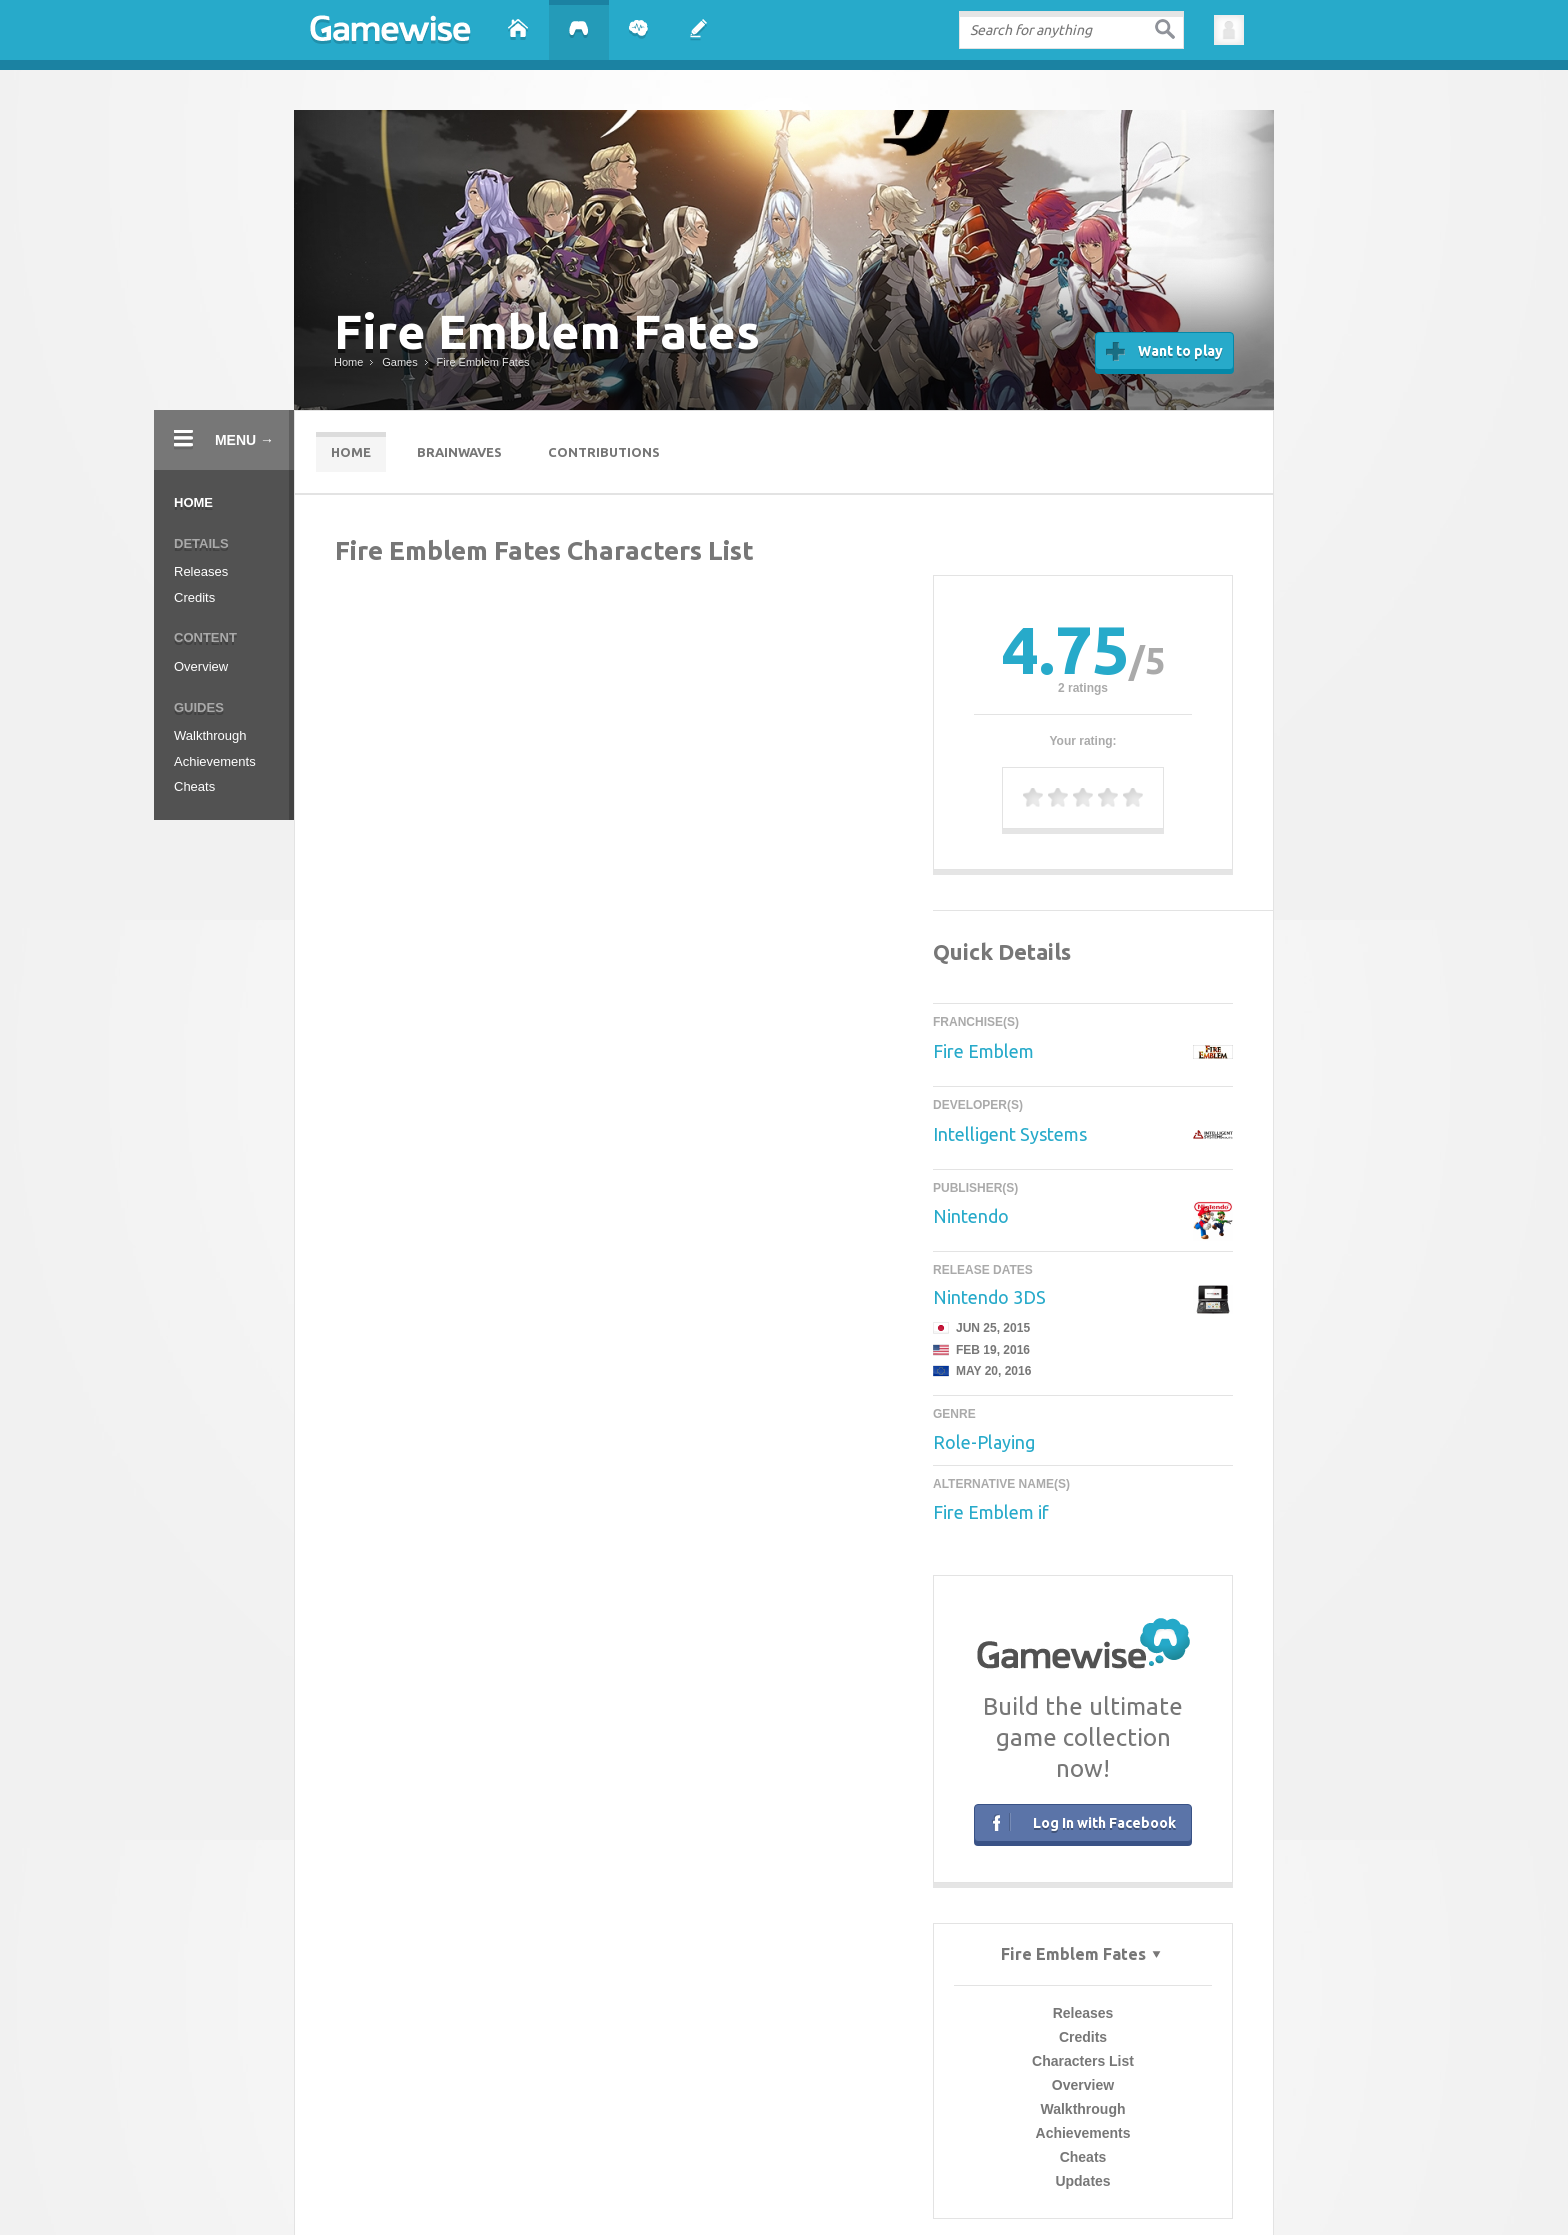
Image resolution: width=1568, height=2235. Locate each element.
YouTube (1036, 2138)
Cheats (194, 786)
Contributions (604, 452)
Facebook (830, 2138)
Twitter (900, 2138)
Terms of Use (766, 2173)
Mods (628, 2187)
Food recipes (804, 2187)
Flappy (718, 2187)
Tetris (998, 2187)
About (523, 2138)
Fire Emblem (983, 1051)
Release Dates (983, 1271)
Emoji (558, 2187)
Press (766, 2138)
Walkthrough (210, 735)
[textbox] (1071, 30)
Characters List (614, 774)
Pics (685, 2187)
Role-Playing (984, 1442)
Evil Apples (1042, 2187)
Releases (201, 571)
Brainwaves (459, 452)
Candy (593, 2187)
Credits (194, 597)
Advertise (656, 2138)
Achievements (215, 761)
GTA (657, 2187)
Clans (754, 2187)
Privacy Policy (836, 2173)
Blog (718, 2138)
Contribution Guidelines (927, 2173)
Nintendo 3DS (989, 1297)
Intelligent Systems (1010, 1134)
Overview (201, 666)
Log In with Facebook (1080, 1821)
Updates (613, 894)
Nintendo (971, 1216)
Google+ (968, 2138)
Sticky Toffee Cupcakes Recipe (909, 2187)
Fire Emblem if (991, 1511)
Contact (584, 2138)
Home (193, 502)
